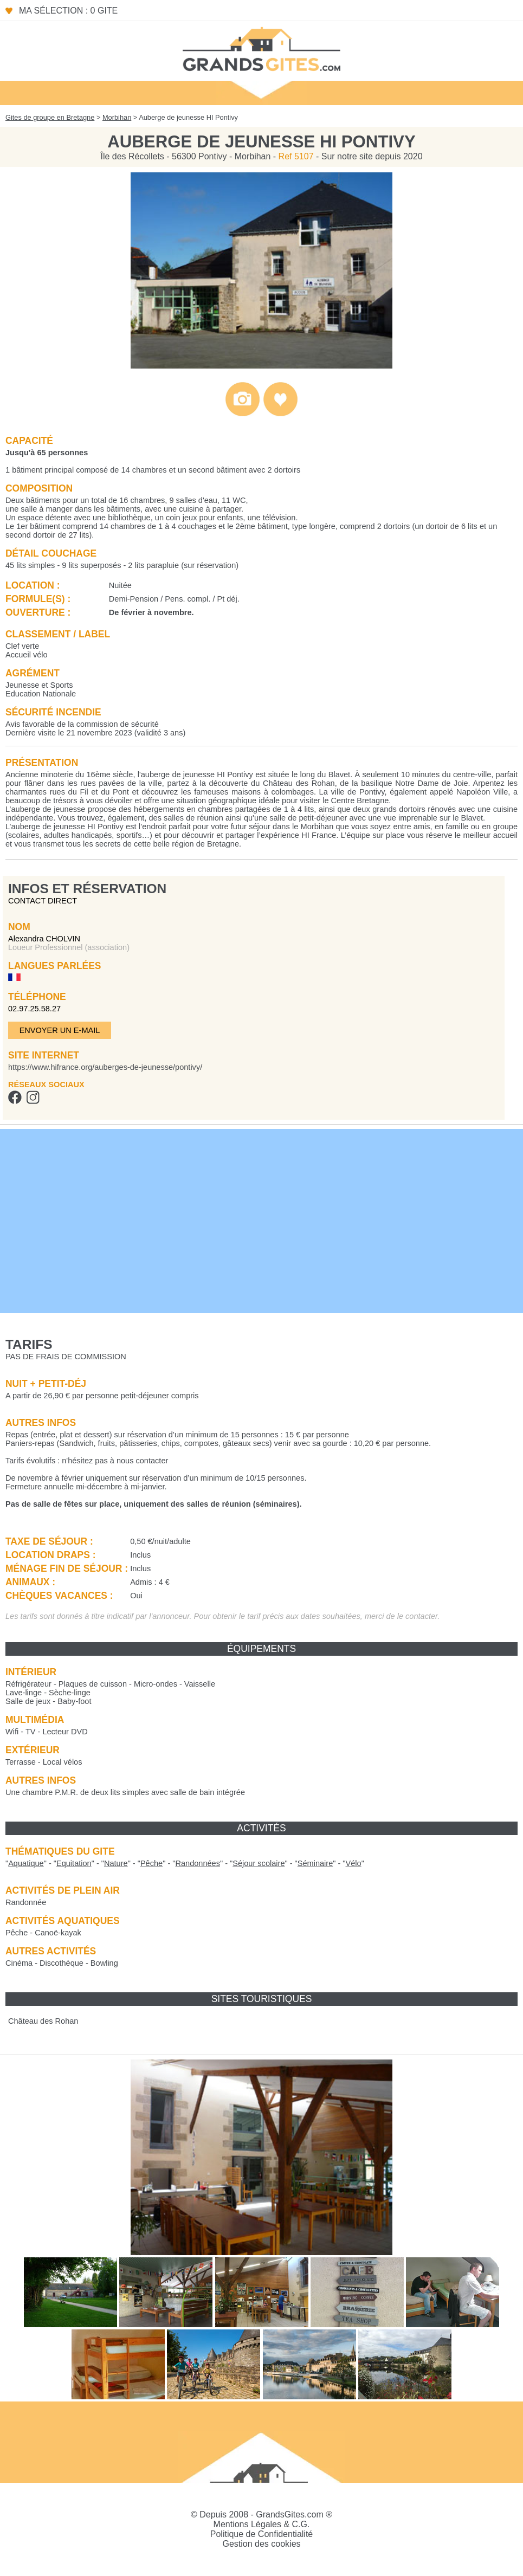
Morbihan (116, 117)
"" (26, 1863)
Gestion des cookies (261, 2543)
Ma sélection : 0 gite (68, 10)
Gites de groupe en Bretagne (49, 117)
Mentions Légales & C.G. (262, 2524)
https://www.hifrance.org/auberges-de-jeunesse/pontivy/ (105, 1067)
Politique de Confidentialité (261, 2534)
